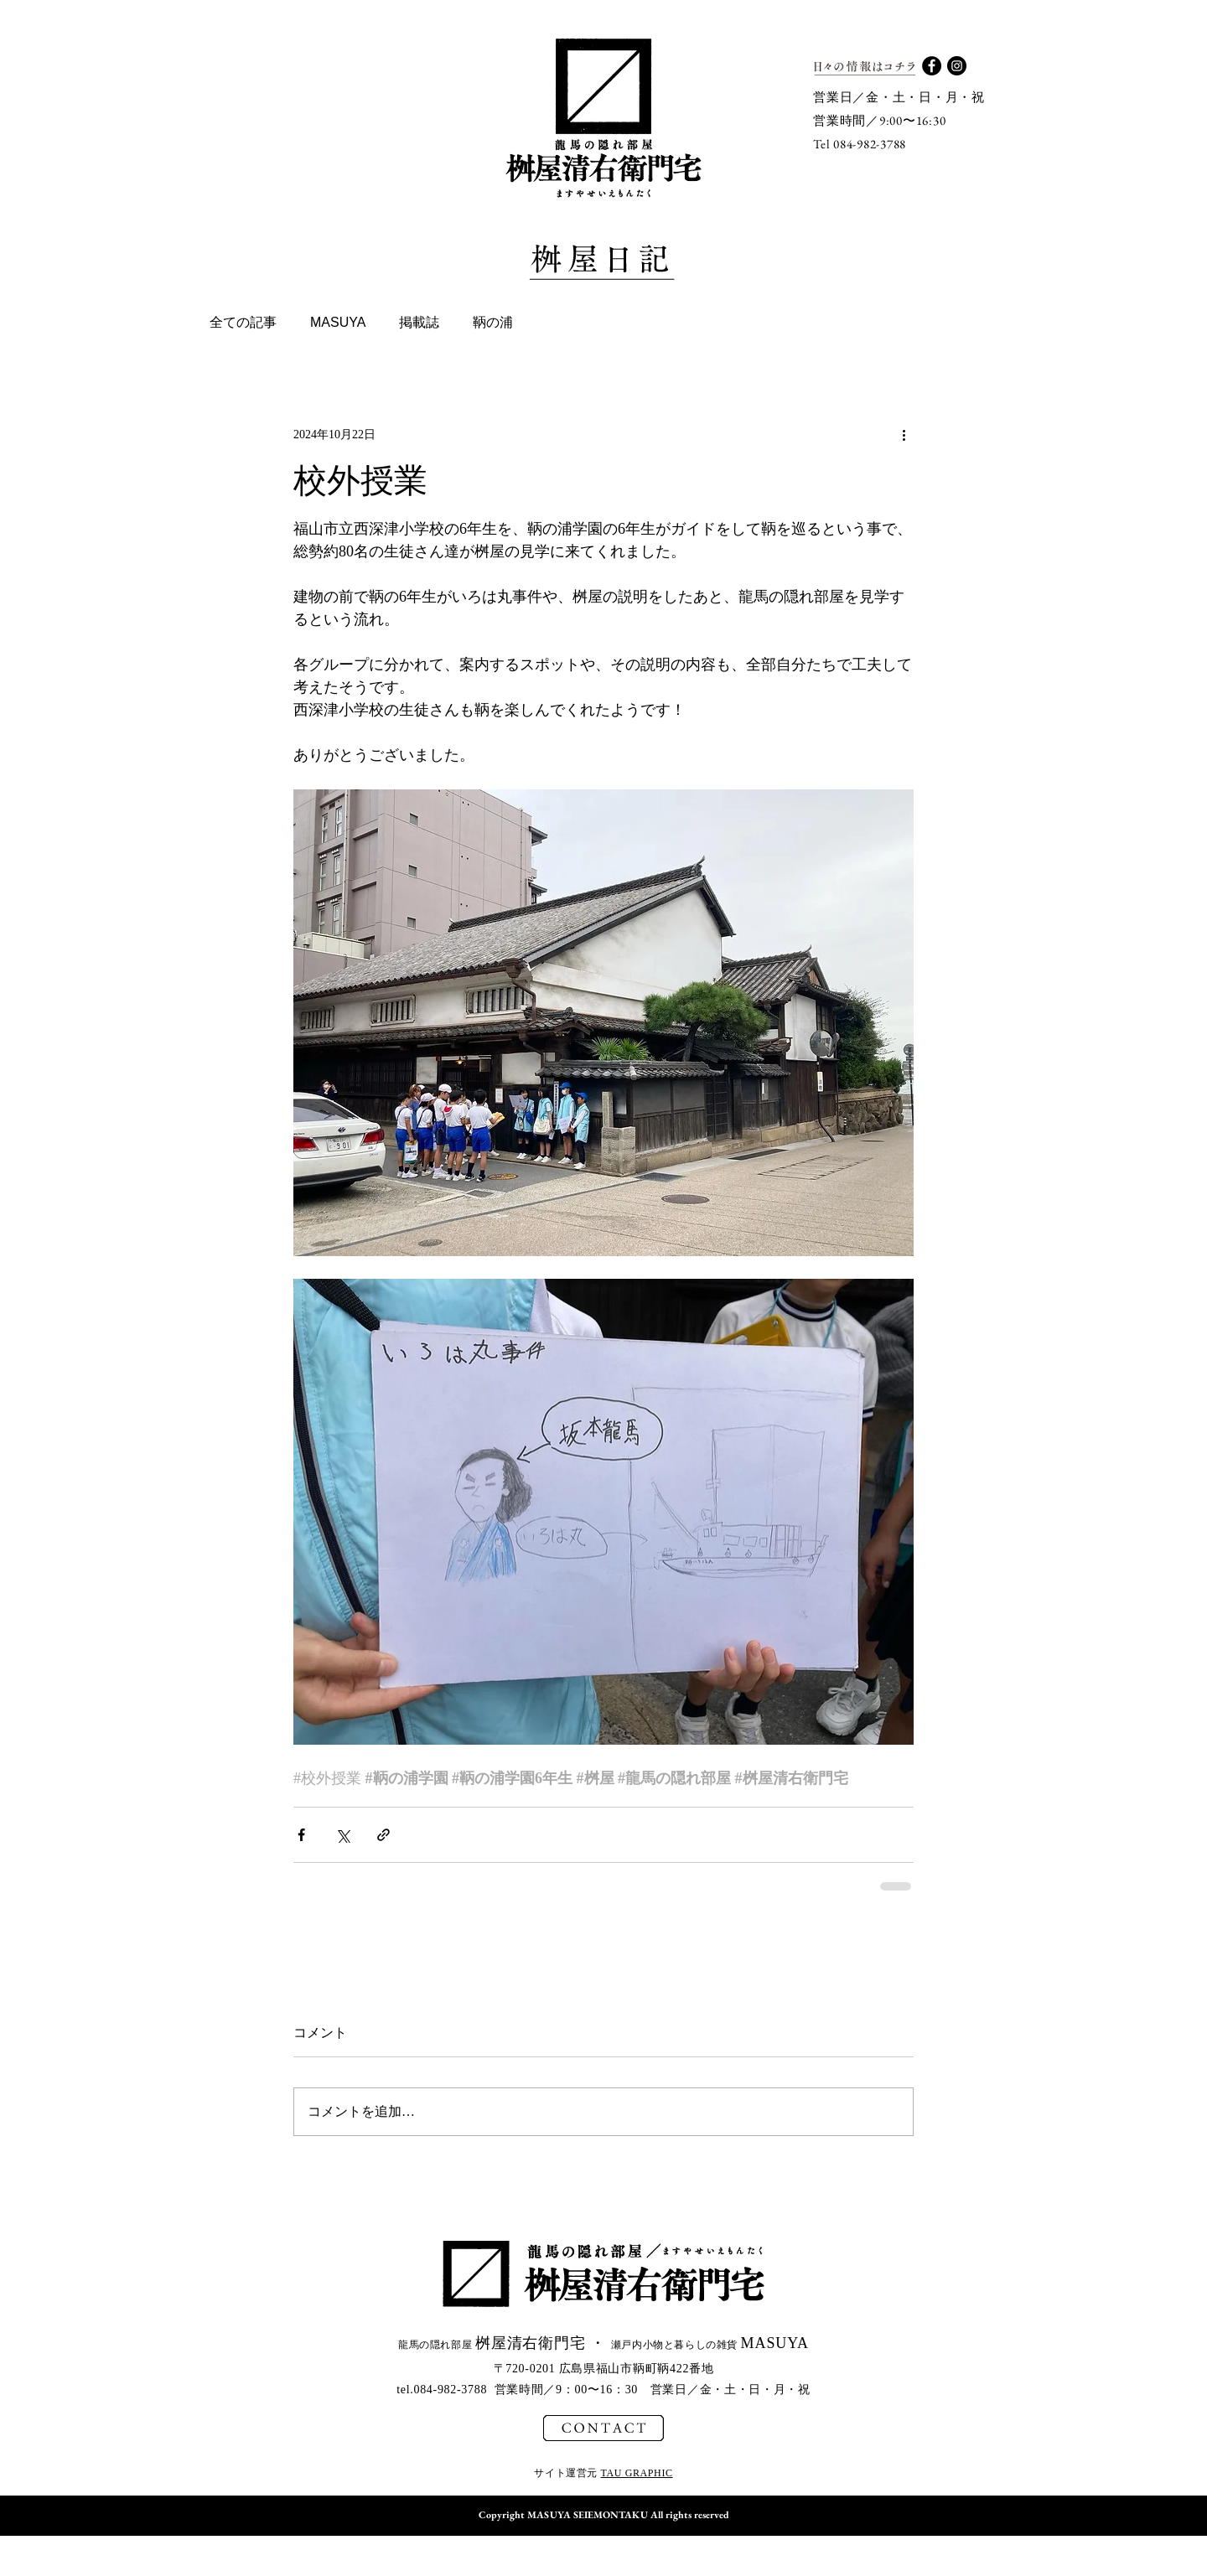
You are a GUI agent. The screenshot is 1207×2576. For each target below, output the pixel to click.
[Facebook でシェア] (301, 1835)
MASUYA (337, 322)
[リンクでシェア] (383, 1835)
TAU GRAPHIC (637, 2473)
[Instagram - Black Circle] (956, 65)
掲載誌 (419, 322)
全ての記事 (243, 322)
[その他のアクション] (904, 434)
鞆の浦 (493, 322)
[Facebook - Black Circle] (931, 65)
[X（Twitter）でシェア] (342, 1835)
